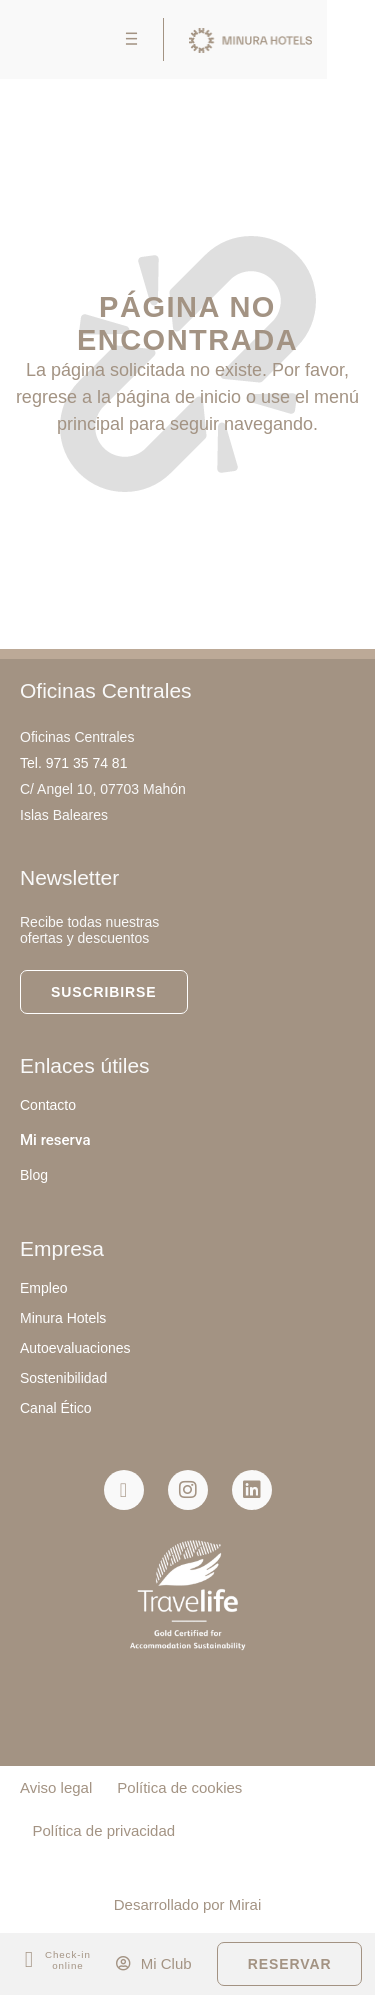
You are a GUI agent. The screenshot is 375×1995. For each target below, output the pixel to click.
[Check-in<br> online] (29, 1960)
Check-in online (68, 1960)
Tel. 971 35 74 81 (73, 763)
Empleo (43, 1288)
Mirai (245, 1904)
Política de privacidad (104, 1830)
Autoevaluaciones (75, 1348)
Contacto (48, 1105)
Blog (34, 1175)
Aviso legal (56, 1787)
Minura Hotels (63, 1318)
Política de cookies (179, 1787)
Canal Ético (56, 1408)
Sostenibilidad (63, 1378)
